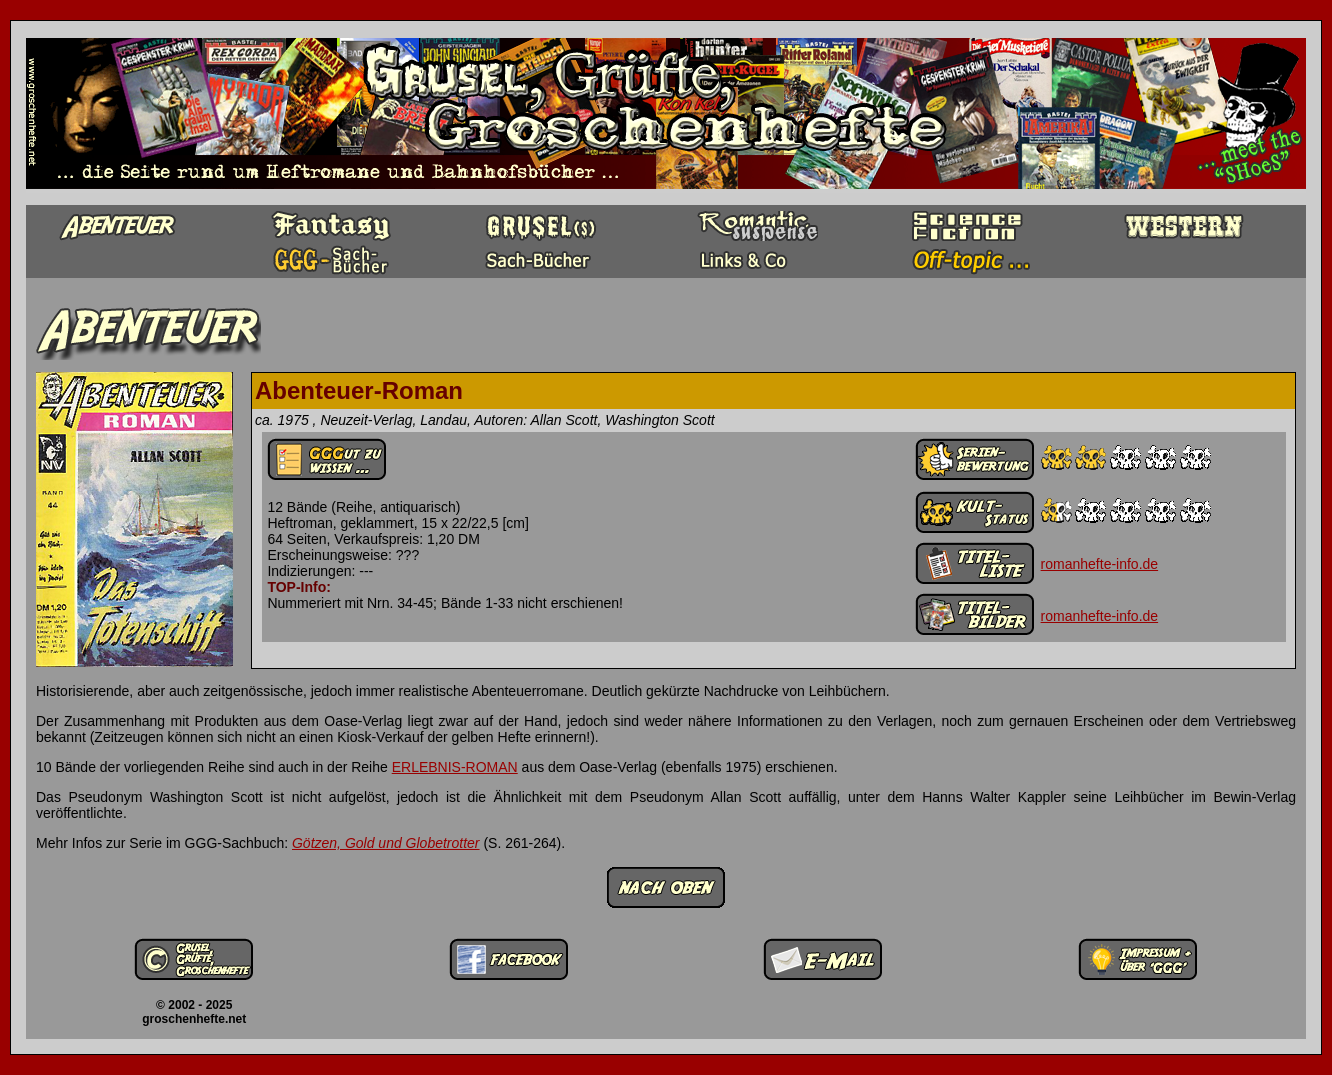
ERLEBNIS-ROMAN (455, 767)
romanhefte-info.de (1100, 564)
